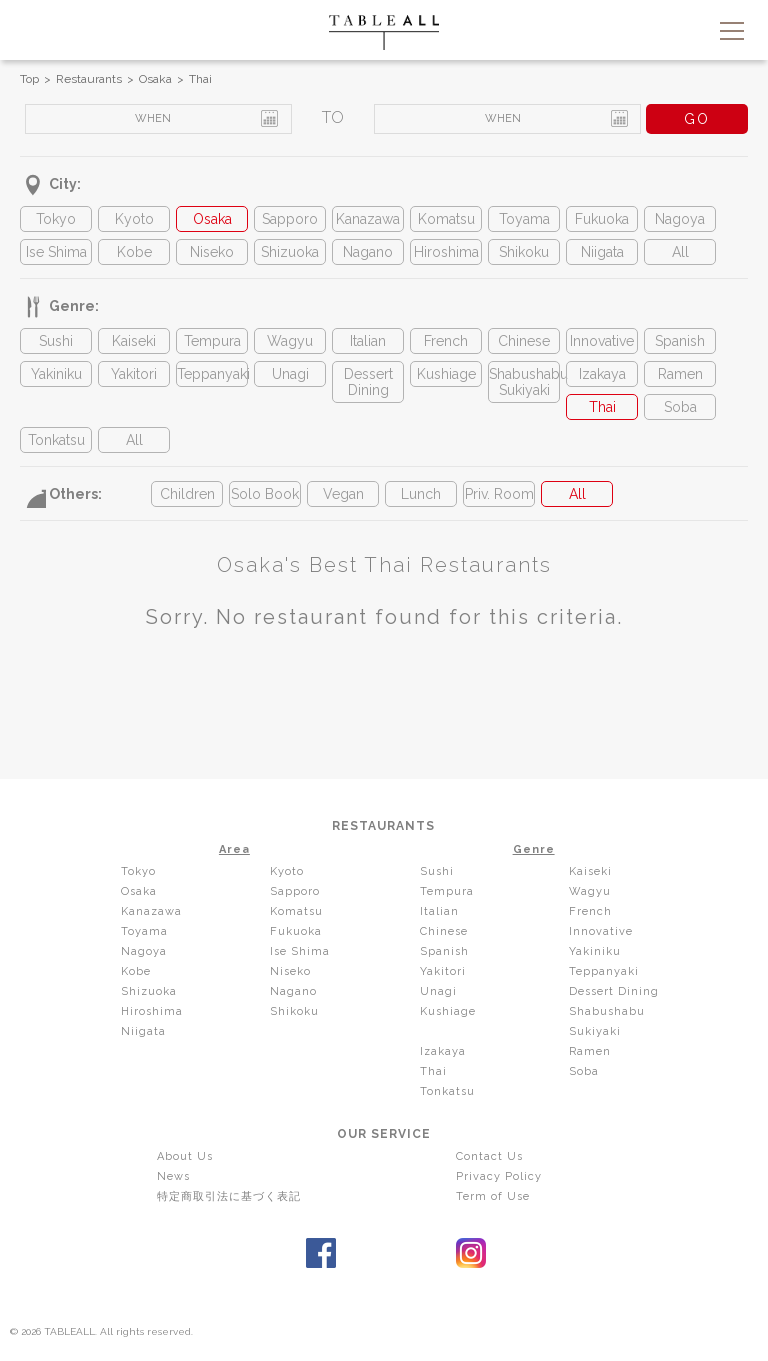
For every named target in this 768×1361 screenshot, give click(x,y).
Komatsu (446, 219)
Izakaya (602, 374)
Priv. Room (499, 494)
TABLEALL (384, 32)
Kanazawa (368, 219)
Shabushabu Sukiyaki (524, 382)
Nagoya (680, 219)
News (173, 1176)
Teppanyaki (212, 374)
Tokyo (56, 219)
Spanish (680, 341)
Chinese (524, 341)
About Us (185, 1156)
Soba (680, 407)
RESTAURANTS (383, 826)
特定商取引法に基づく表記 (229, 1196)
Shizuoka (290, 252)
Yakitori (134, 374)
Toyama (524, 219)
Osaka (155, 79)
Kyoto (134, 219)
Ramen (680, 374)
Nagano (368, 252)
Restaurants (89, 79)
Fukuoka (602, 219)
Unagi (290, 374)
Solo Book (265, 494)
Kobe (134, 252)
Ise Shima (56, 252)
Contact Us (489, 1156)
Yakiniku (56, 374)
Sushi (56, 341)
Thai (200, 79)
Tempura (212, 341)
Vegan (343, 494)
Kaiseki (134, 341)
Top (29, 79)
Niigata (602, 252)
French (446, 341)
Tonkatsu (56, 440)
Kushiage (446, 374)
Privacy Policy (499, 1176)
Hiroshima (446, 252)
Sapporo (290, 219)
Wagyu (290, 341)
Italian (368, 341)
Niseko (212, 252)
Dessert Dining (368, 382)
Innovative (602, 341)
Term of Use (493, 1196)
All (680, 252)
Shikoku (524, 252)
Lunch (421, 494)
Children (187, 494)
